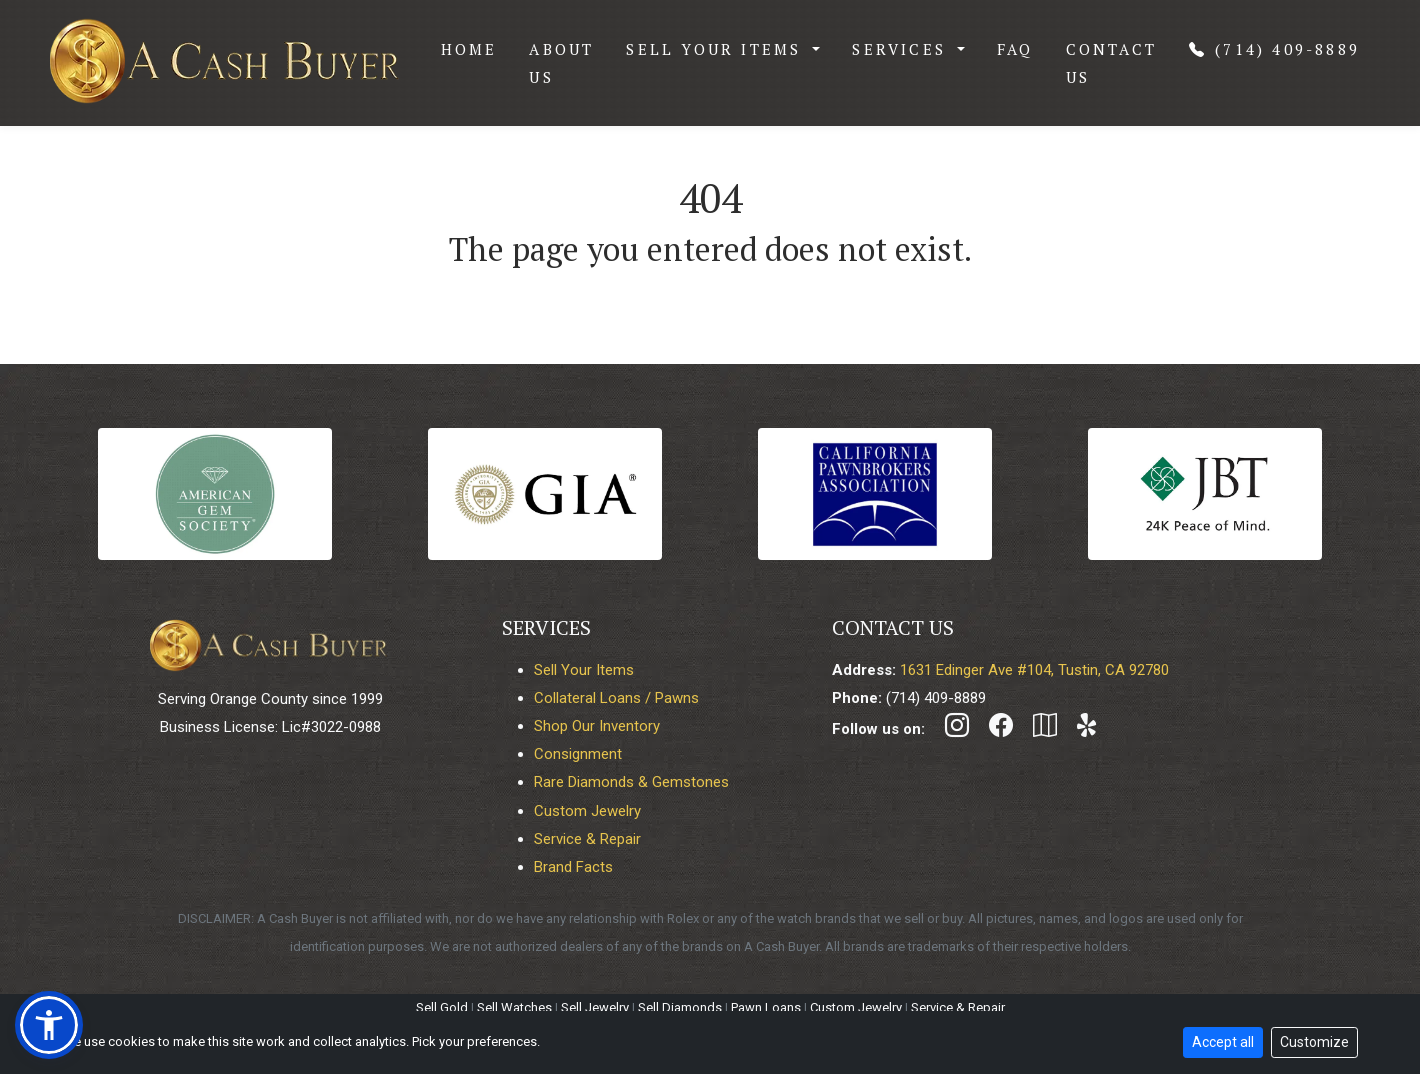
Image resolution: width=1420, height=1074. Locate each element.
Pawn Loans (766, 1007)
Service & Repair (587, 839)
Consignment (578, 754)
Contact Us (1111, 63)
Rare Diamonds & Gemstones (631, 782)
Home (469, 49)
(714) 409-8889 (1274, 49)
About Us (561, 63)
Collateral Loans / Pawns (616, 698)
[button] (49, 1025)
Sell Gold (442, 1007)
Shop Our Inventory (597, 726)
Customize (1314, 1042)
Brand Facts (573, 867)
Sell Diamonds (680, 1007)
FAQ (1015, 49)
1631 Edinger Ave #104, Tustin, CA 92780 (1034, 670)
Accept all (1223, 1042)
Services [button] (902, 49)
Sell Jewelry (595, 1007)
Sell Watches (514, 1007)
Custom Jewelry (587, 811)
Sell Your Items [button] (717, 49)
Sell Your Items (584, 670)
